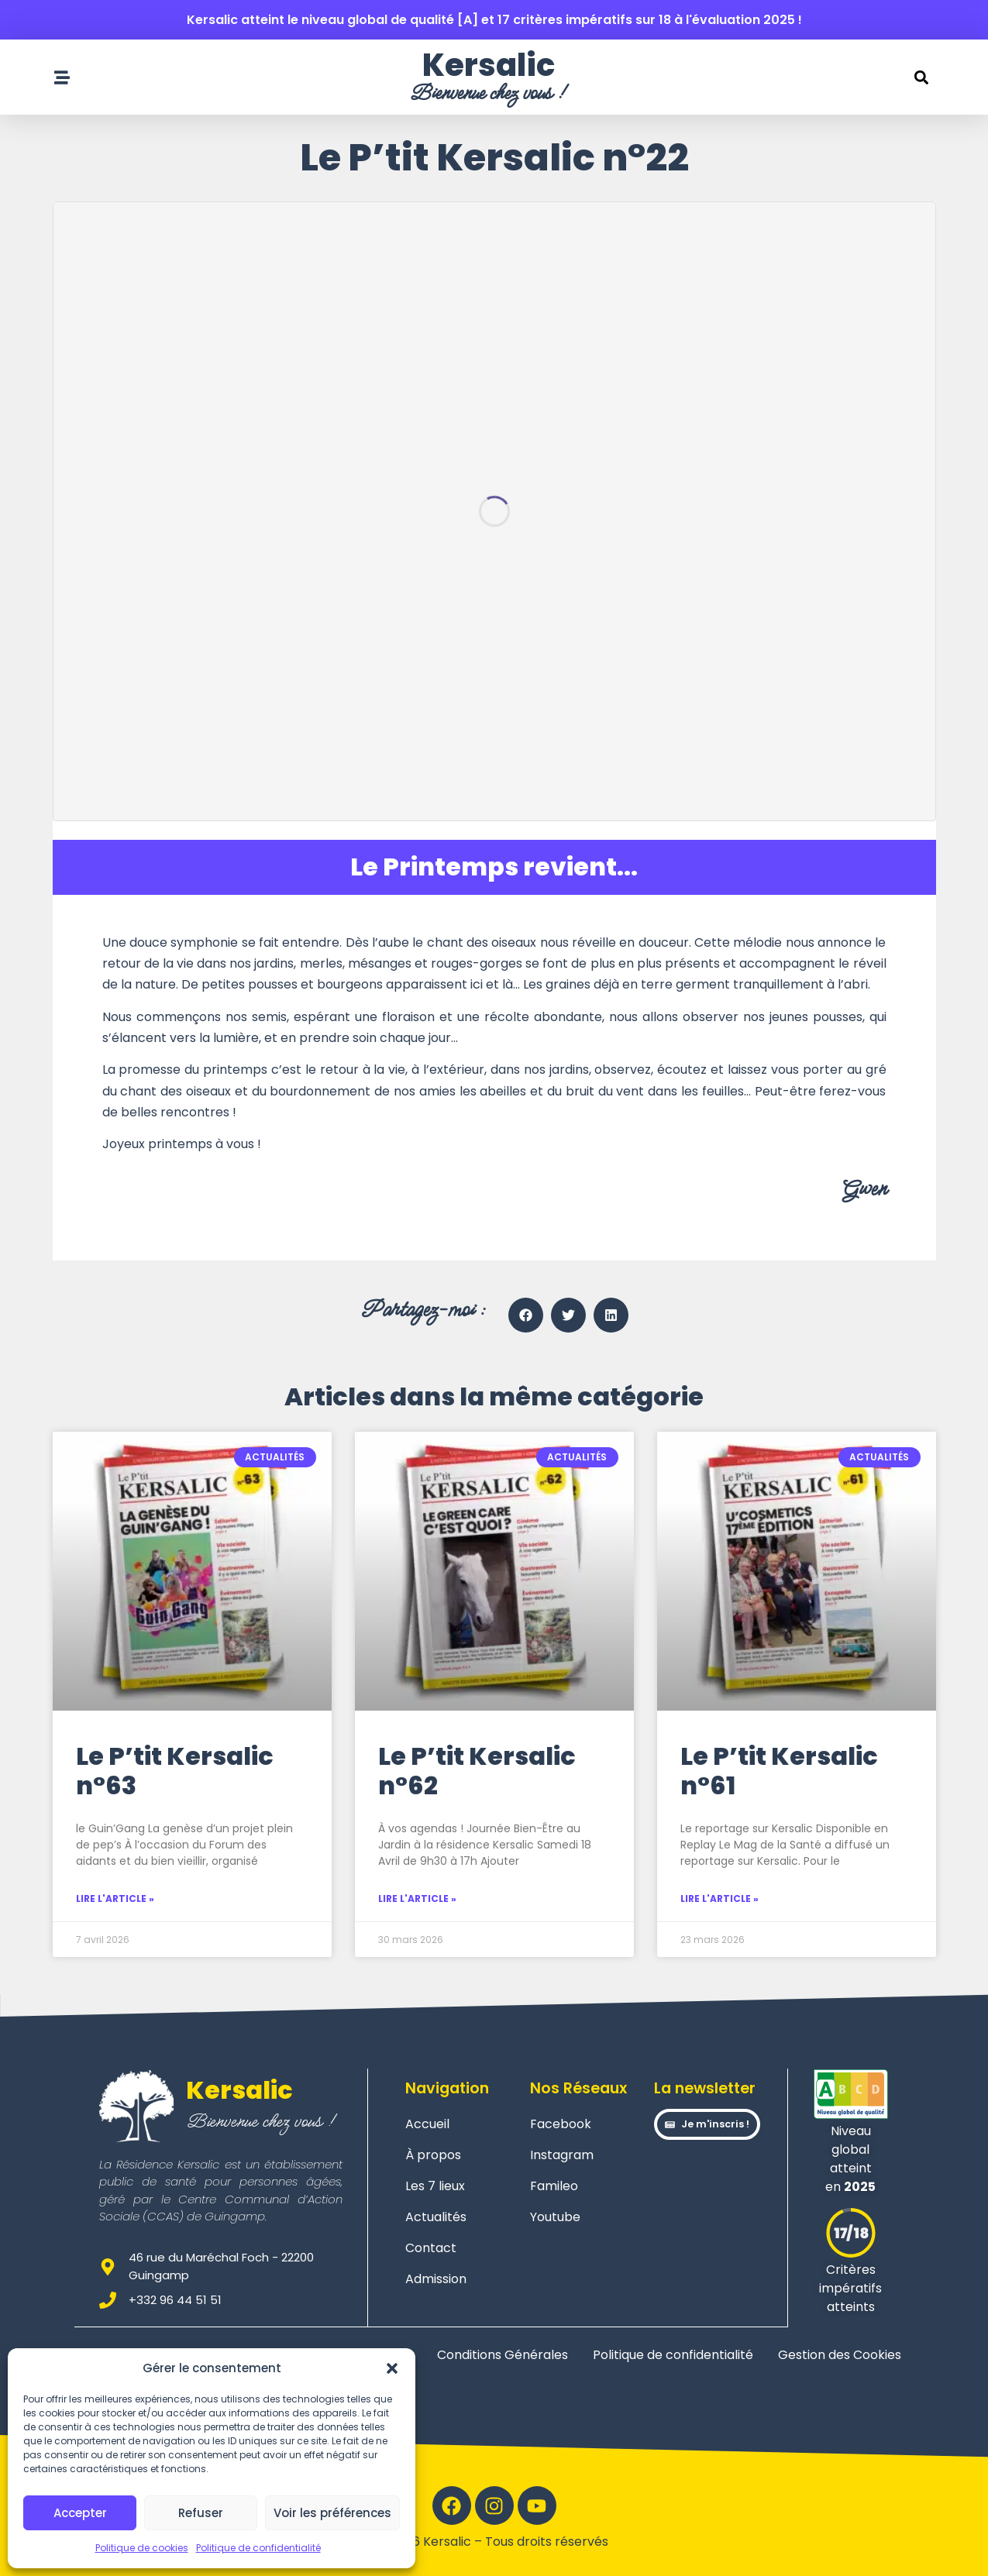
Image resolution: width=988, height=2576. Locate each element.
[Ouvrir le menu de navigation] (62, 77)
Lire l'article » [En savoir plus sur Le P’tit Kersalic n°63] (115, 1898)
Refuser (200, 2513)
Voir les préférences (332, 2513)
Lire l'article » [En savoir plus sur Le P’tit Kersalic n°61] (719, 1898)
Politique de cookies (141, 2547)
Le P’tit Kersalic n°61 (779, 1771)
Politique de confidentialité (258, 2547)
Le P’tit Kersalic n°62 (477, 1771)
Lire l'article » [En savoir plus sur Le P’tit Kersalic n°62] (417, 1898)
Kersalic (488, 65)
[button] (392, 2368)
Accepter (80, 2513)
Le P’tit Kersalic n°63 (175, 1771)
